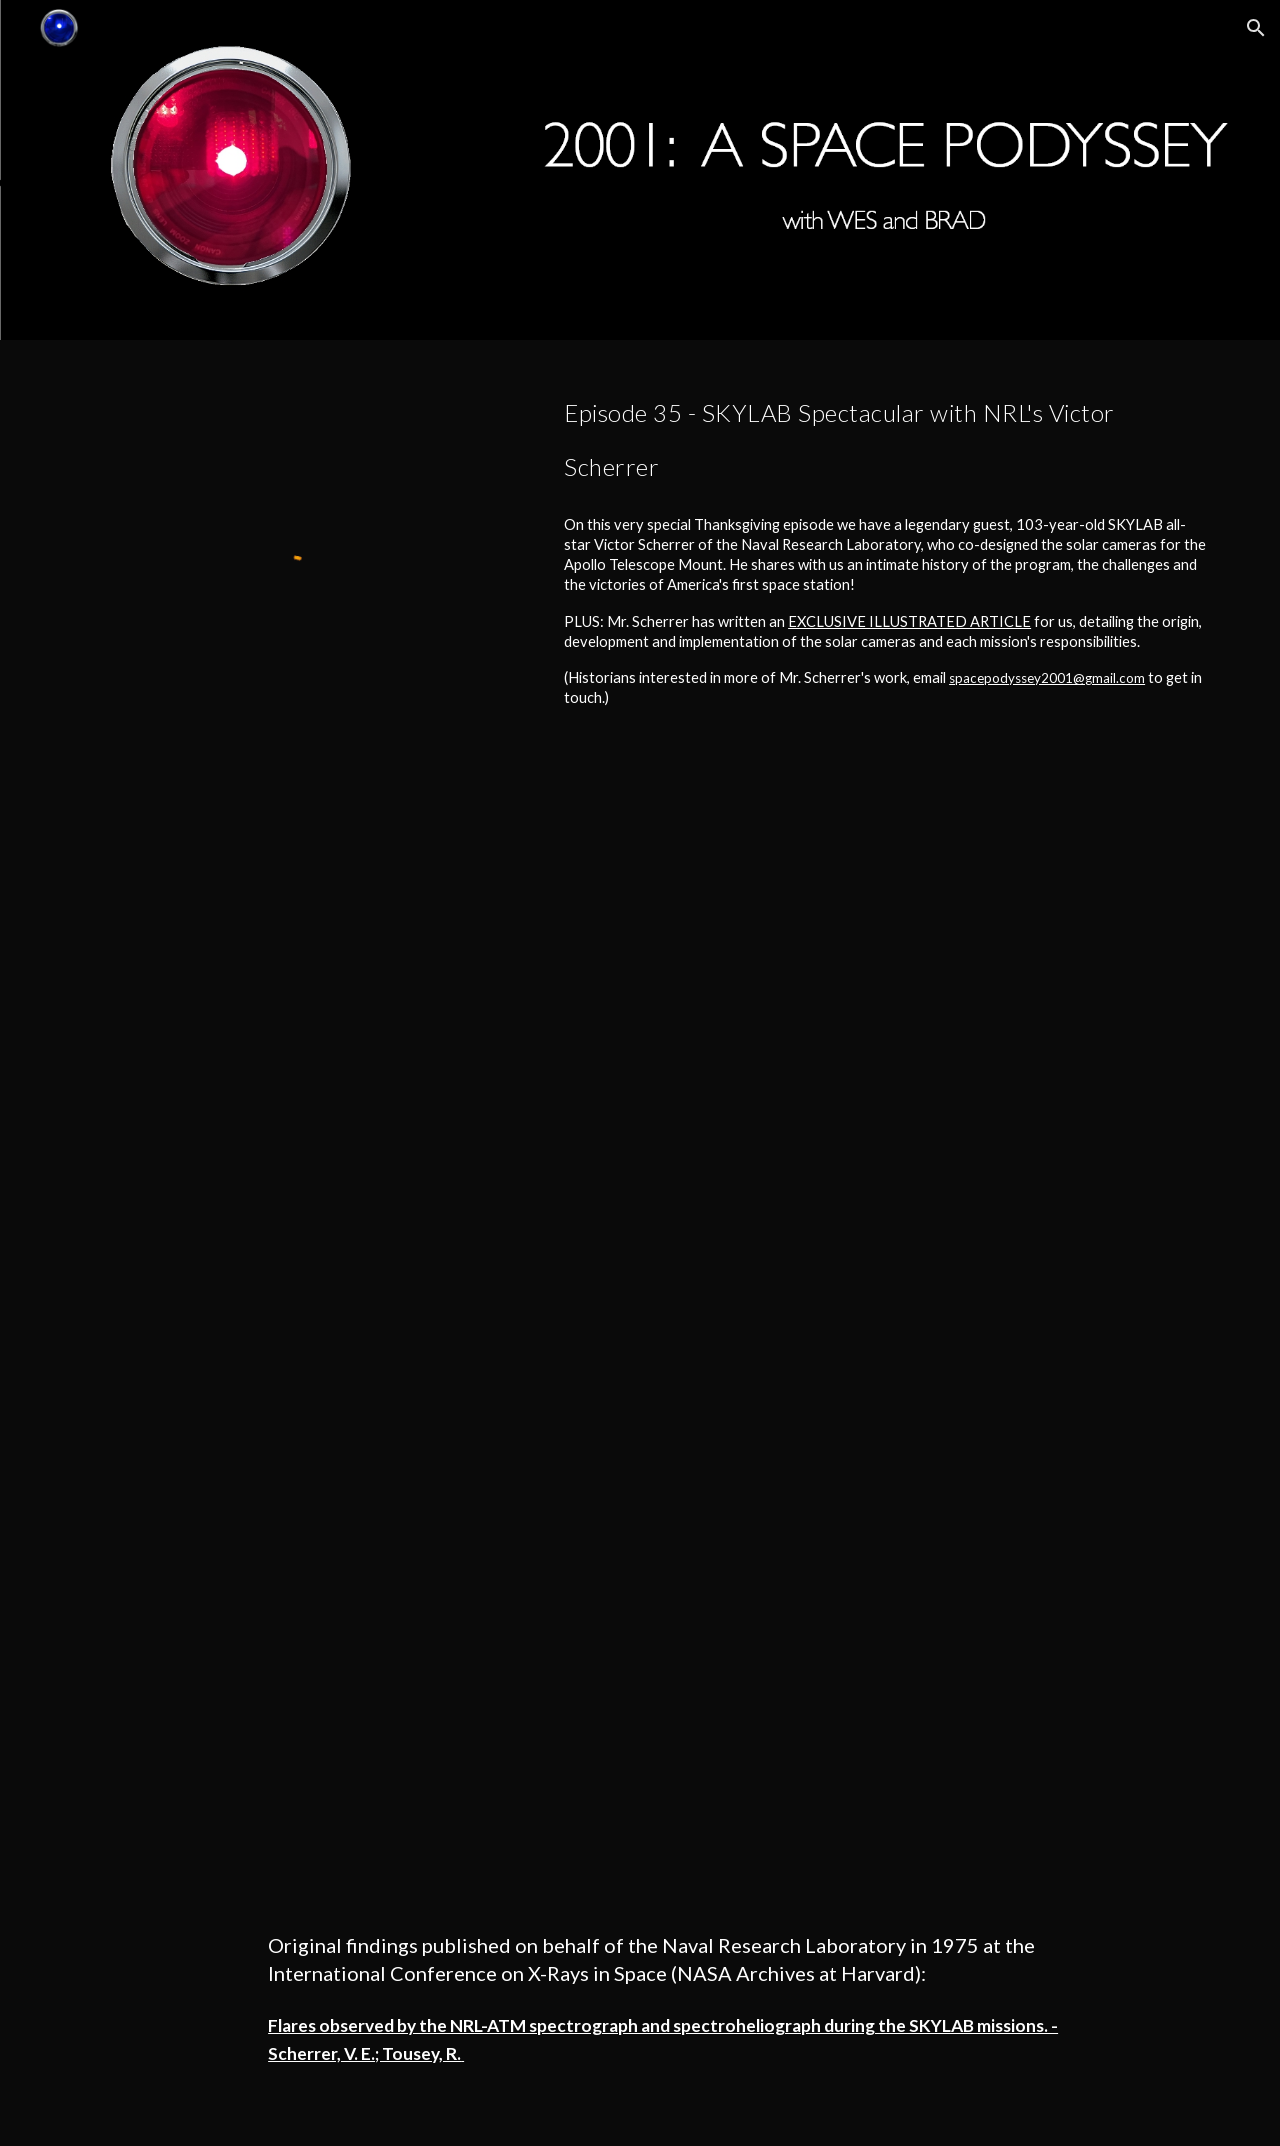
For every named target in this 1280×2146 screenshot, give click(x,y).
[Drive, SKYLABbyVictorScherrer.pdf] (689, 1361)
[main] (886, 432)
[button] (1256, 28)
